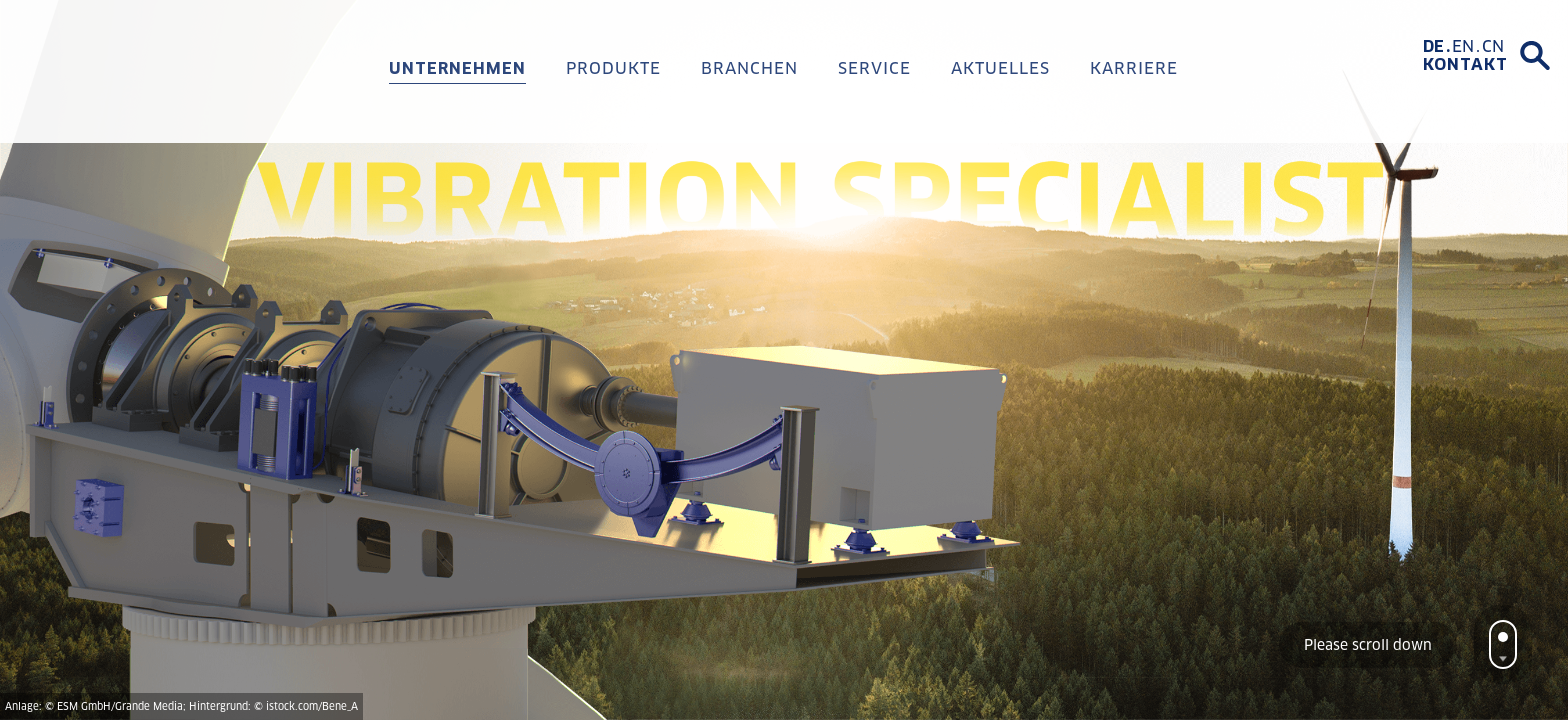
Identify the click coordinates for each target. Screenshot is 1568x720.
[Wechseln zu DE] (1437, 47)
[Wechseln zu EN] (1467, 47)
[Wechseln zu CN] (1493, 47)
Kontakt (1465, 64)
